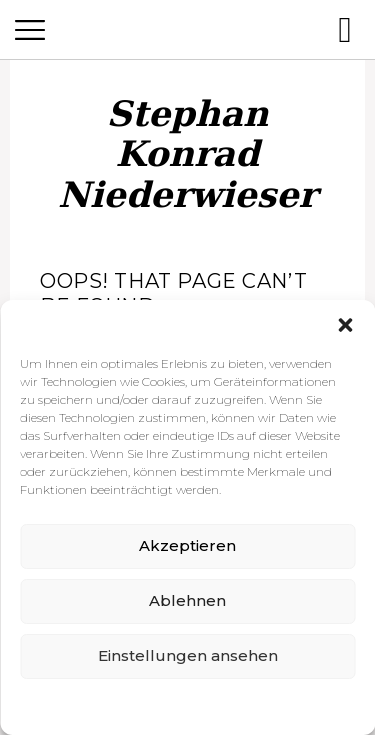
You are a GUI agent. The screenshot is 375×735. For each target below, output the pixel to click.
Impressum (312, 705)
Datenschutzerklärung (203, 705)
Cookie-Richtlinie (79, 705)
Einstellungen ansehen (188, 655)
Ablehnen (187, 600)
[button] (345, 325)
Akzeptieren (187, 545)
